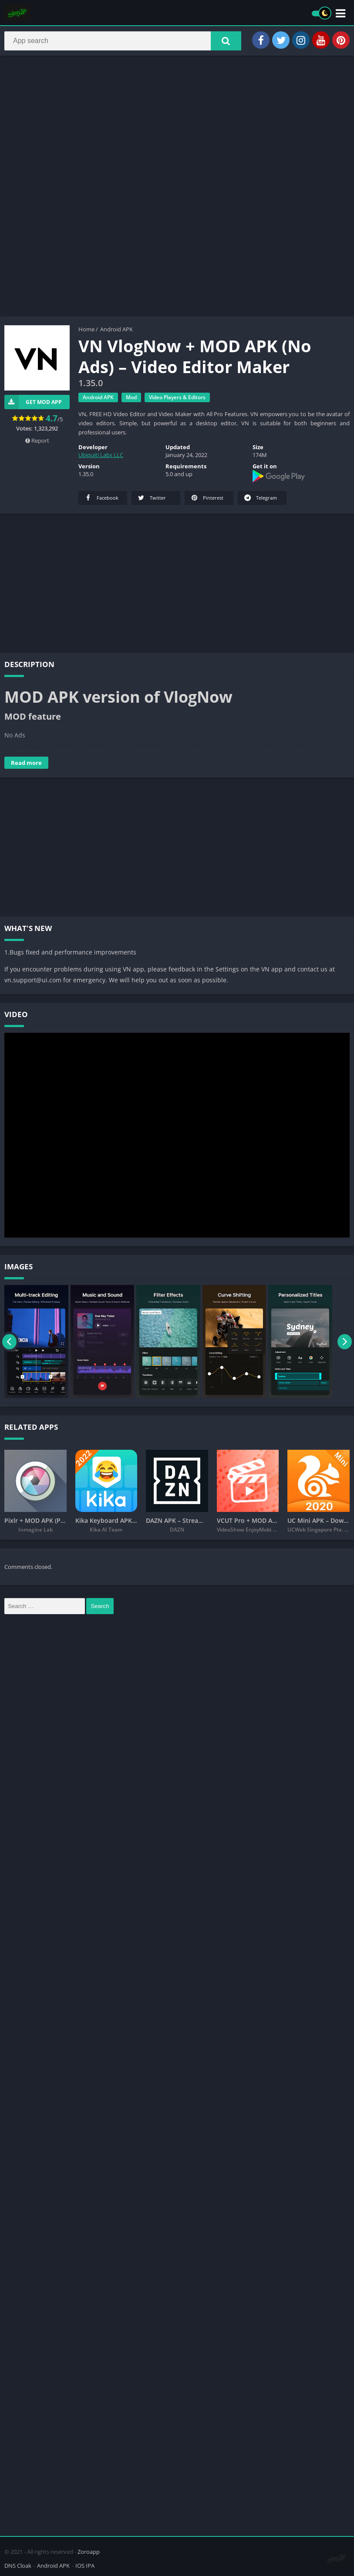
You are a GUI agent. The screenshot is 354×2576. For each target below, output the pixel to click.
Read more (26, 765)
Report (37, 443)
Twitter (151, 500)
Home (86, 332)
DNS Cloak (17, 2565)
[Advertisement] (177, 128)
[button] (226, 42)
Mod (131, 400)
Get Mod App (33, 404)
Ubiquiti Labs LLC (100, 457)
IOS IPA (84, 2565)
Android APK (116, 332)
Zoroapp (89, 2551)
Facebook (101, 500)
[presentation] (10, 1344)
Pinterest (206, 500)
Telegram (260, 500)
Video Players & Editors (177, 400)
